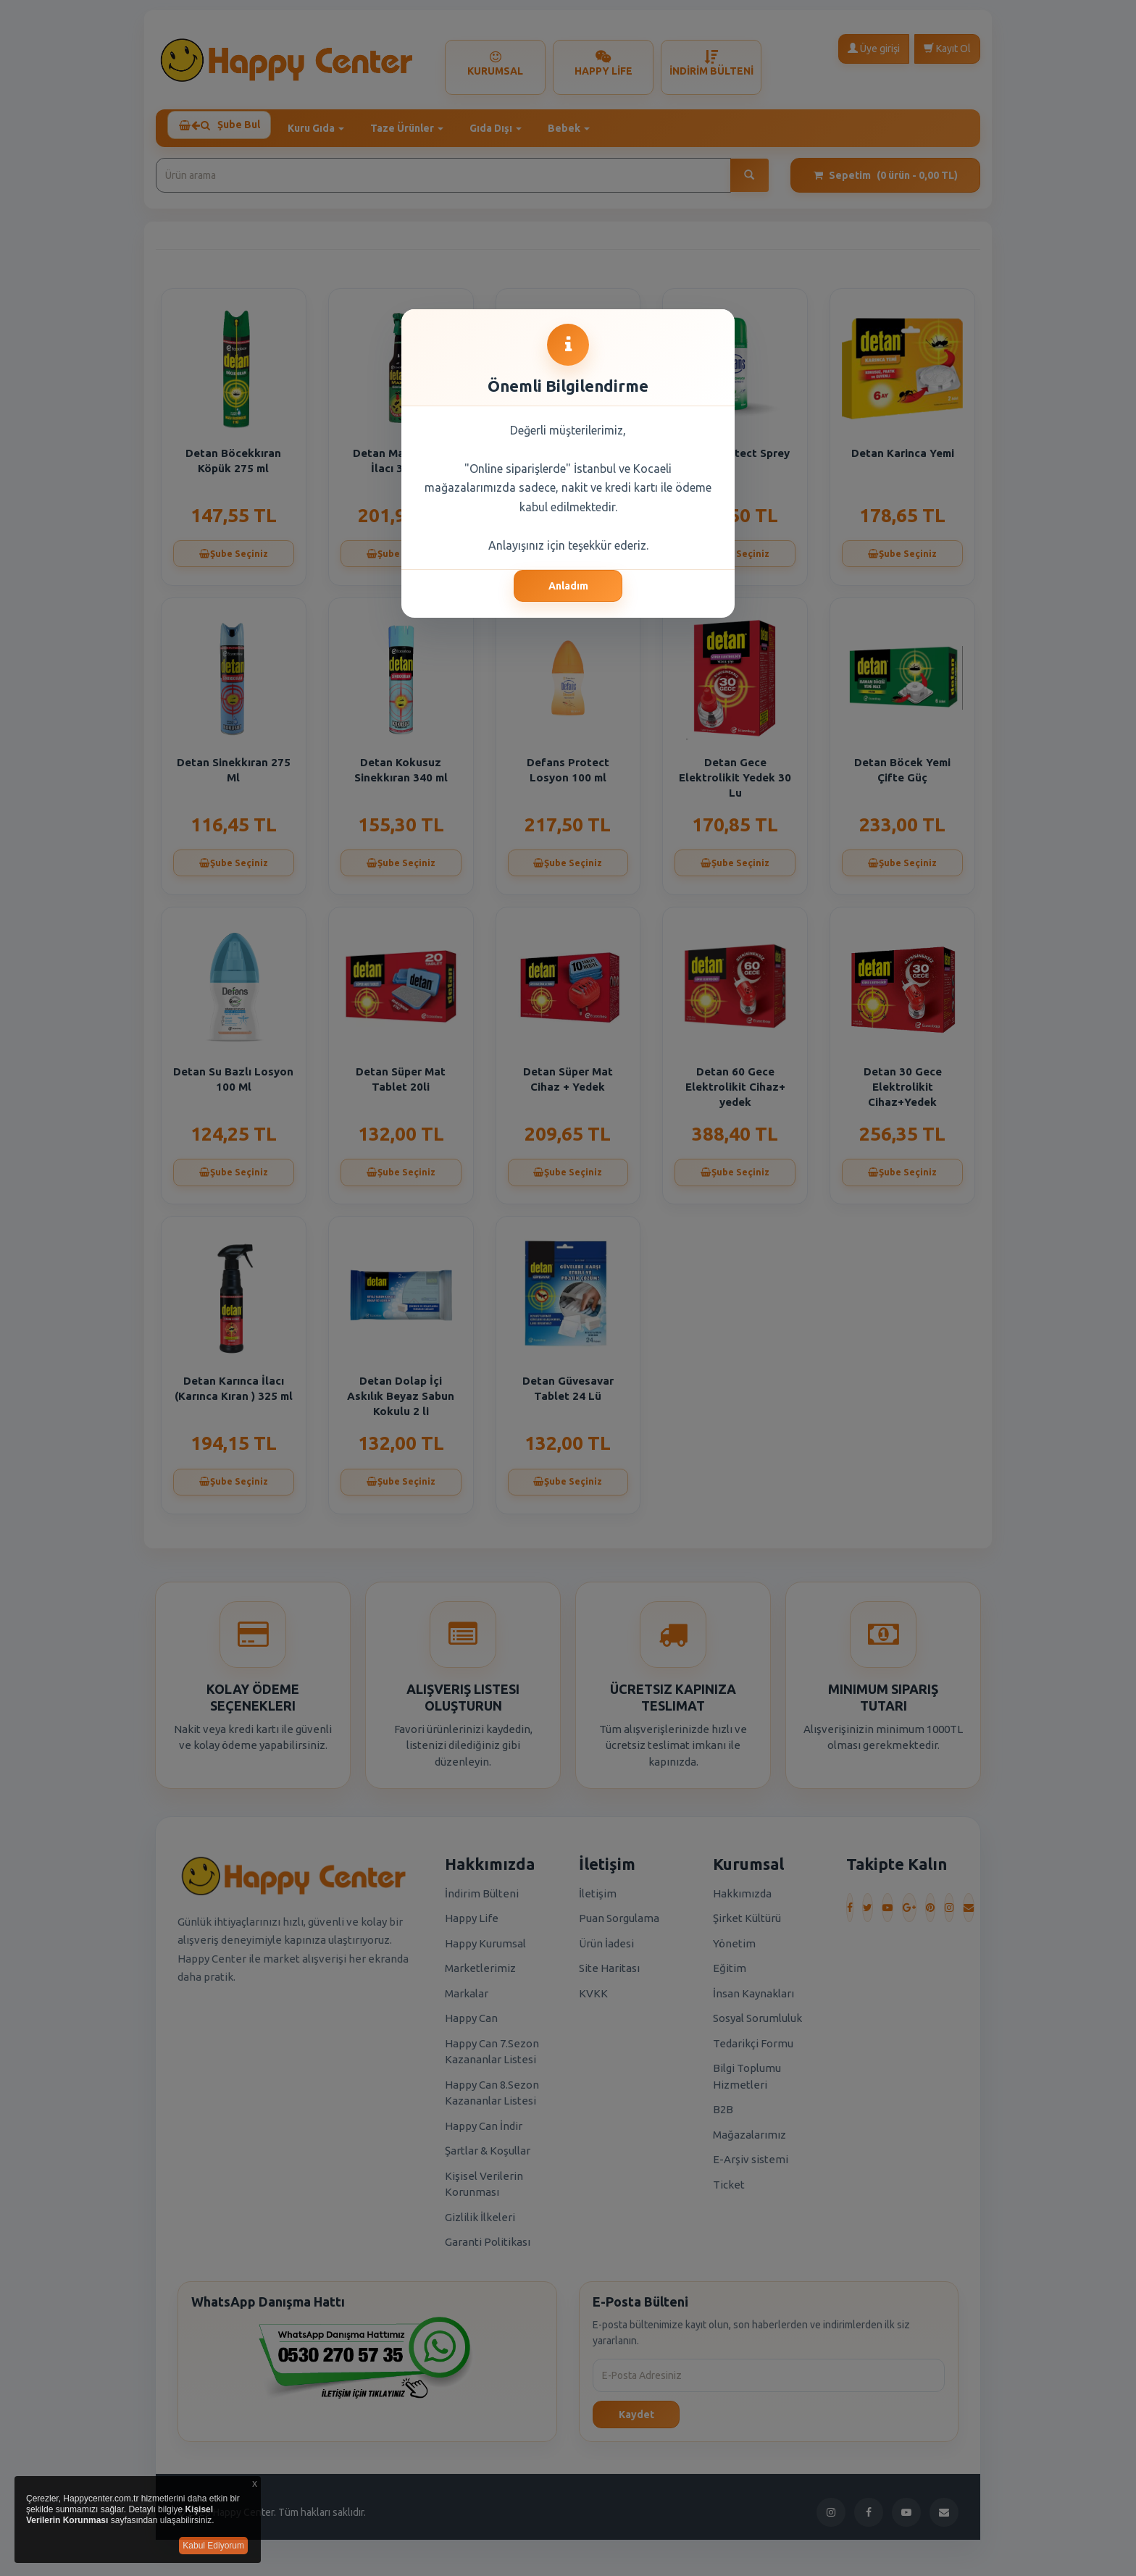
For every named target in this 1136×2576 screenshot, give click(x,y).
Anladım (568, 586)
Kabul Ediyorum (213, 2546)
